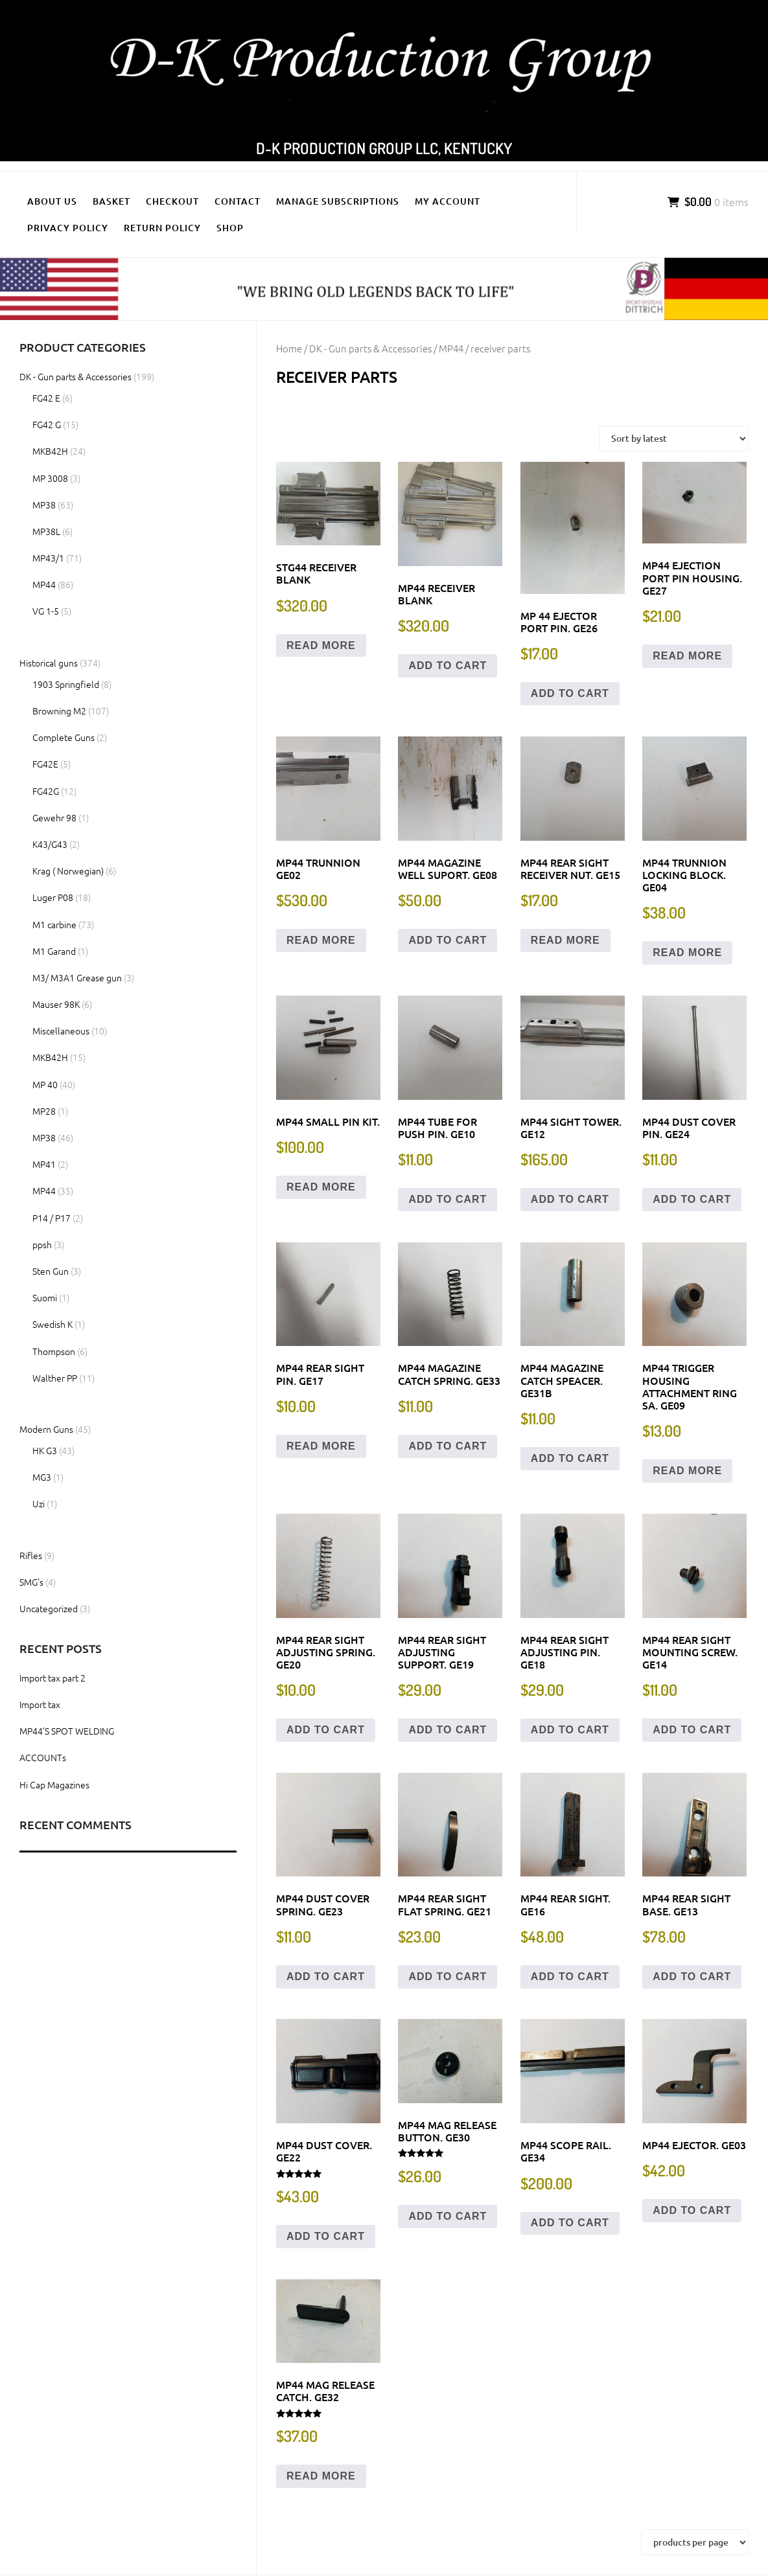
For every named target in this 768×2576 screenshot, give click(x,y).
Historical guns (48, 662)
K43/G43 (49, 844)
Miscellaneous (60, 1030)
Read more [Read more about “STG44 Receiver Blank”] (321, 645)
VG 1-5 (45, 610)
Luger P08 (52, 897)
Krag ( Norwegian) (68, 870)
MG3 (41, 1476)
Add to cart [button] (447, 665)
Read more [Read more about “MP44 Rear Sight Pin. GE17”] (321, 1446)
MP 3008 (50, 478)
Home (289, 348)
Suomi (44, 1297)
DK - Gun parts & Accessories (370, 348)
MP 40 (45, 1084)
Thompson (53, 1351)
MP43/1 (48, 557)
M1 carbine (54, 924)
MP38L (46, 531)
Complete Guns (63, 737)
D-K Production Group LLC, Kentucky (384, 148)
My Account (447, 201)
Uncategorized (48, 1608)
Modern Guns (46, 1428)
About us (52, 201)
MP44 (451, 348)
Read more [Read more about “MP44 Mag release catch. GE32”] (321, 2475)
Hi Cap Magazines (54, 1784)
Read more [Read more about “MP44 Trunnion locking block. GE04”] (687, 952)
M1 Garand (54, 950)
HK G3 (44, 1450)
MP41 (44, 1163)
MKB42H (50, 450)
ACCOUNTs (42, 1757)
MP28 (44, 1110)
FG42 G (46, 424)
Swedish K (52, 1323)
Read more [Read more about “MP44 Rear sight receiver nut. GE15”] (565, 940)
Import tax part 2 (52, 1677)
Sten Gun (50, 1270)
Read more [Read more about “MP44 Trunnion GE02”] (321, 940)
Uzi (38, 1503)
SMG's (31, 1581)
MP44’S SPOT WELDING (66, 1730)
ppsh (42, 1244)
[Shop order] (674, 438)
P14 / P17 (51, 1217)
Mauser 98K (56, 1003)
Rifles (30, 1555)
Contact (238, 201)
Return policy (162, 228)
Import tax (39, 1704)
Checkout (172, 201)
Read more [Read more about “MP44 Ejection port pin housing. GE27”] (687, 655)
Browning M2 (59, 710)
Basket (111, 201)
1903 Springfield (65, 684)
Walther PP (54, 1377)
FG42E (45, 763)
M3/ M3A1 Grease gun (77, 977)
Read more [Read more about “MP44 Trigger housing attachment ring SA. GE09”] (687, 1470)
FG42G (45, 790)
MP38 (44, 504)
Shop (230, 228)
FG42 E (46, 397)
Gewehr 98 (54, 817)
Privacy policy (67, 228)
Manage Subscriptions (337, 201)
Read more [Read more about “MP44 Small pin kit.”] (321, 1186)
